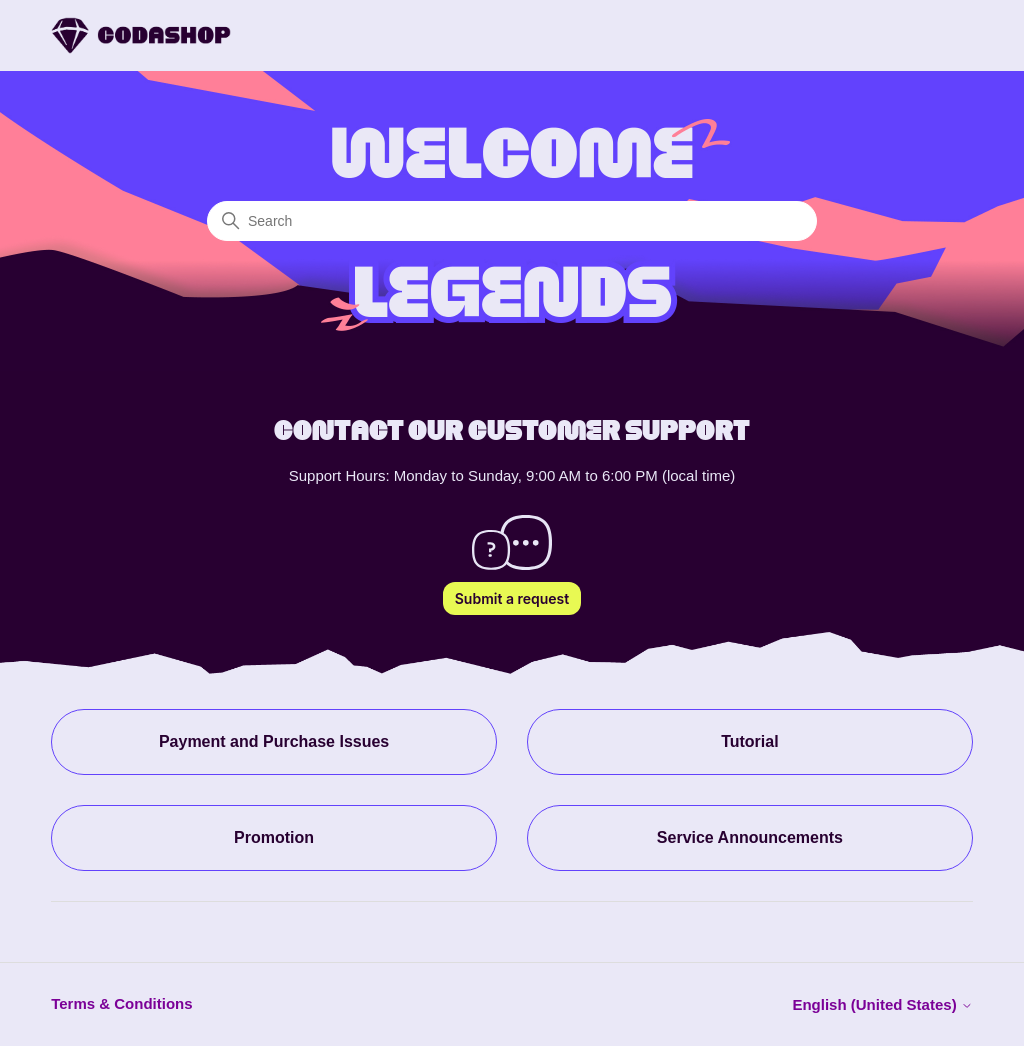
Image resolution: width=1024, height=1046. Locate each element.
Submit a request (512, 598)
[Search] (512, 221)
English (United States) (882, 1004)
